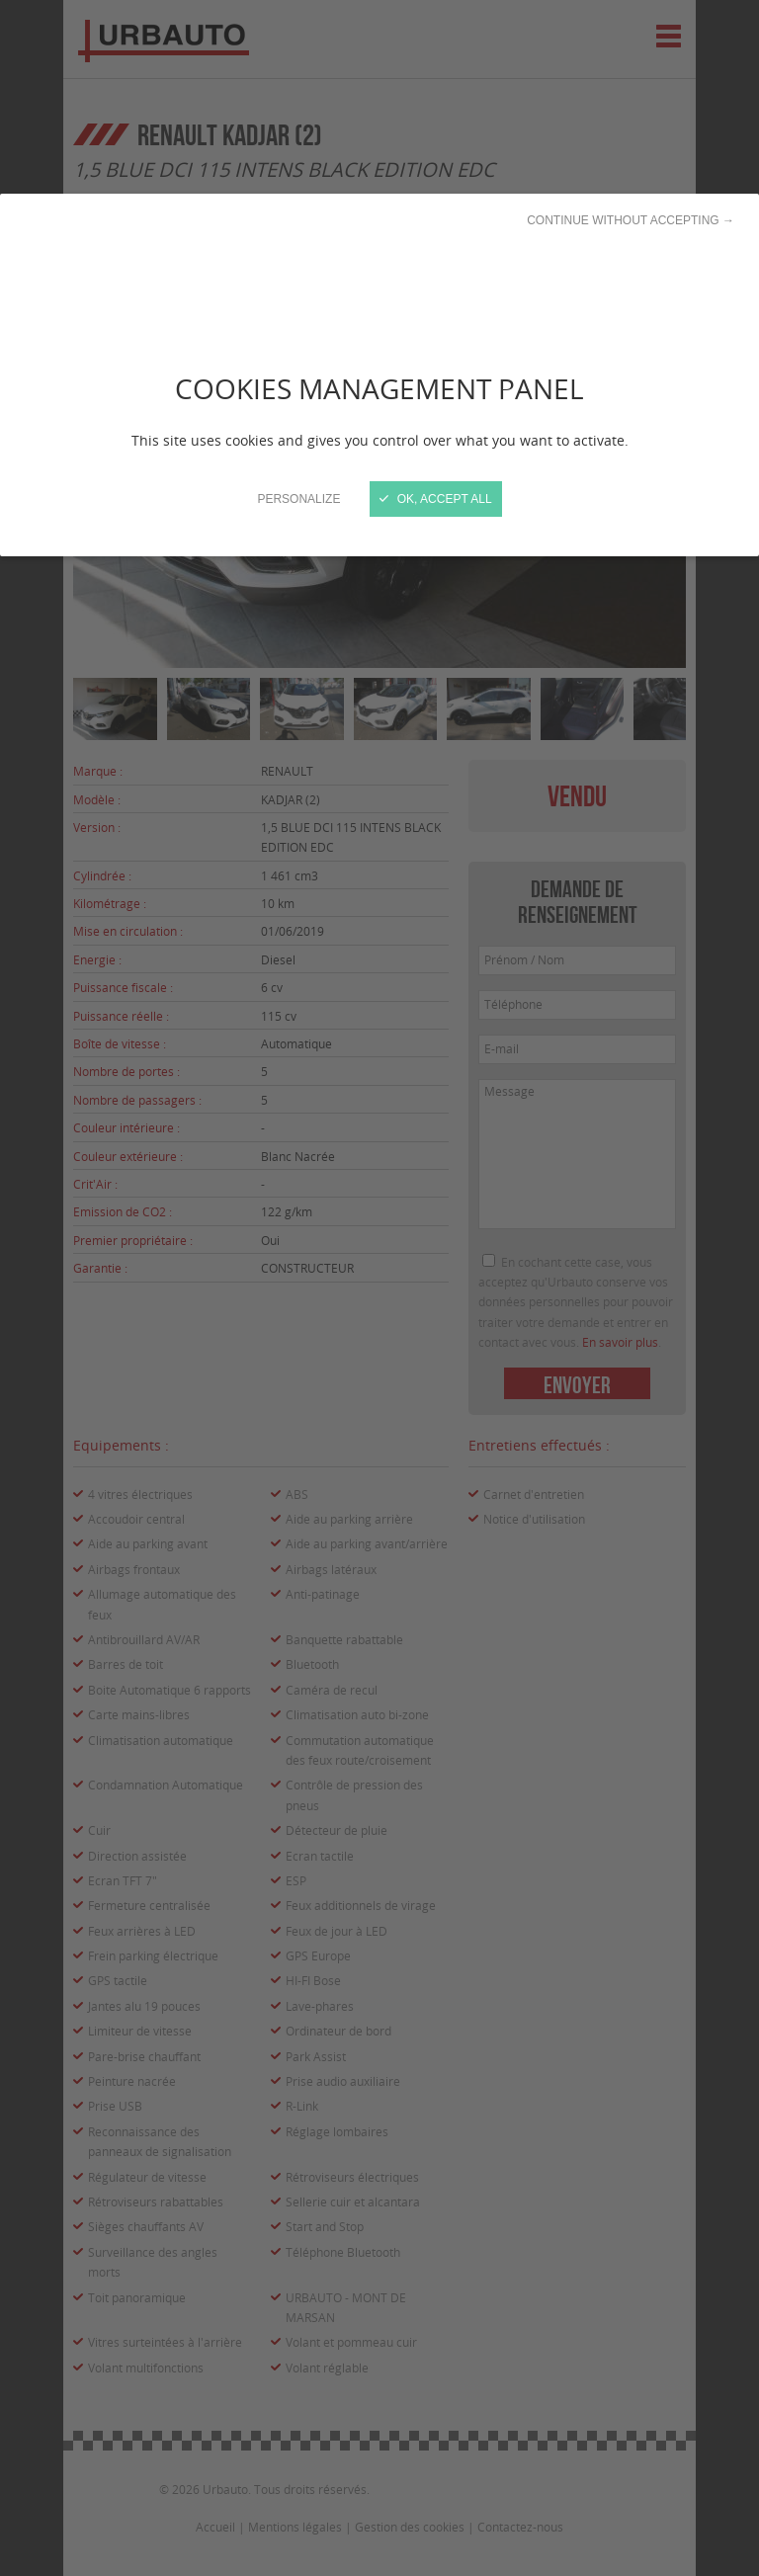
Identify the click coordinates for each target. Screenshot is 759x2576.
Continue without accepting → (630, 220)
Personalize (298, 499)
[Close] (379, 1288)
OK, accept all (435, 499)
